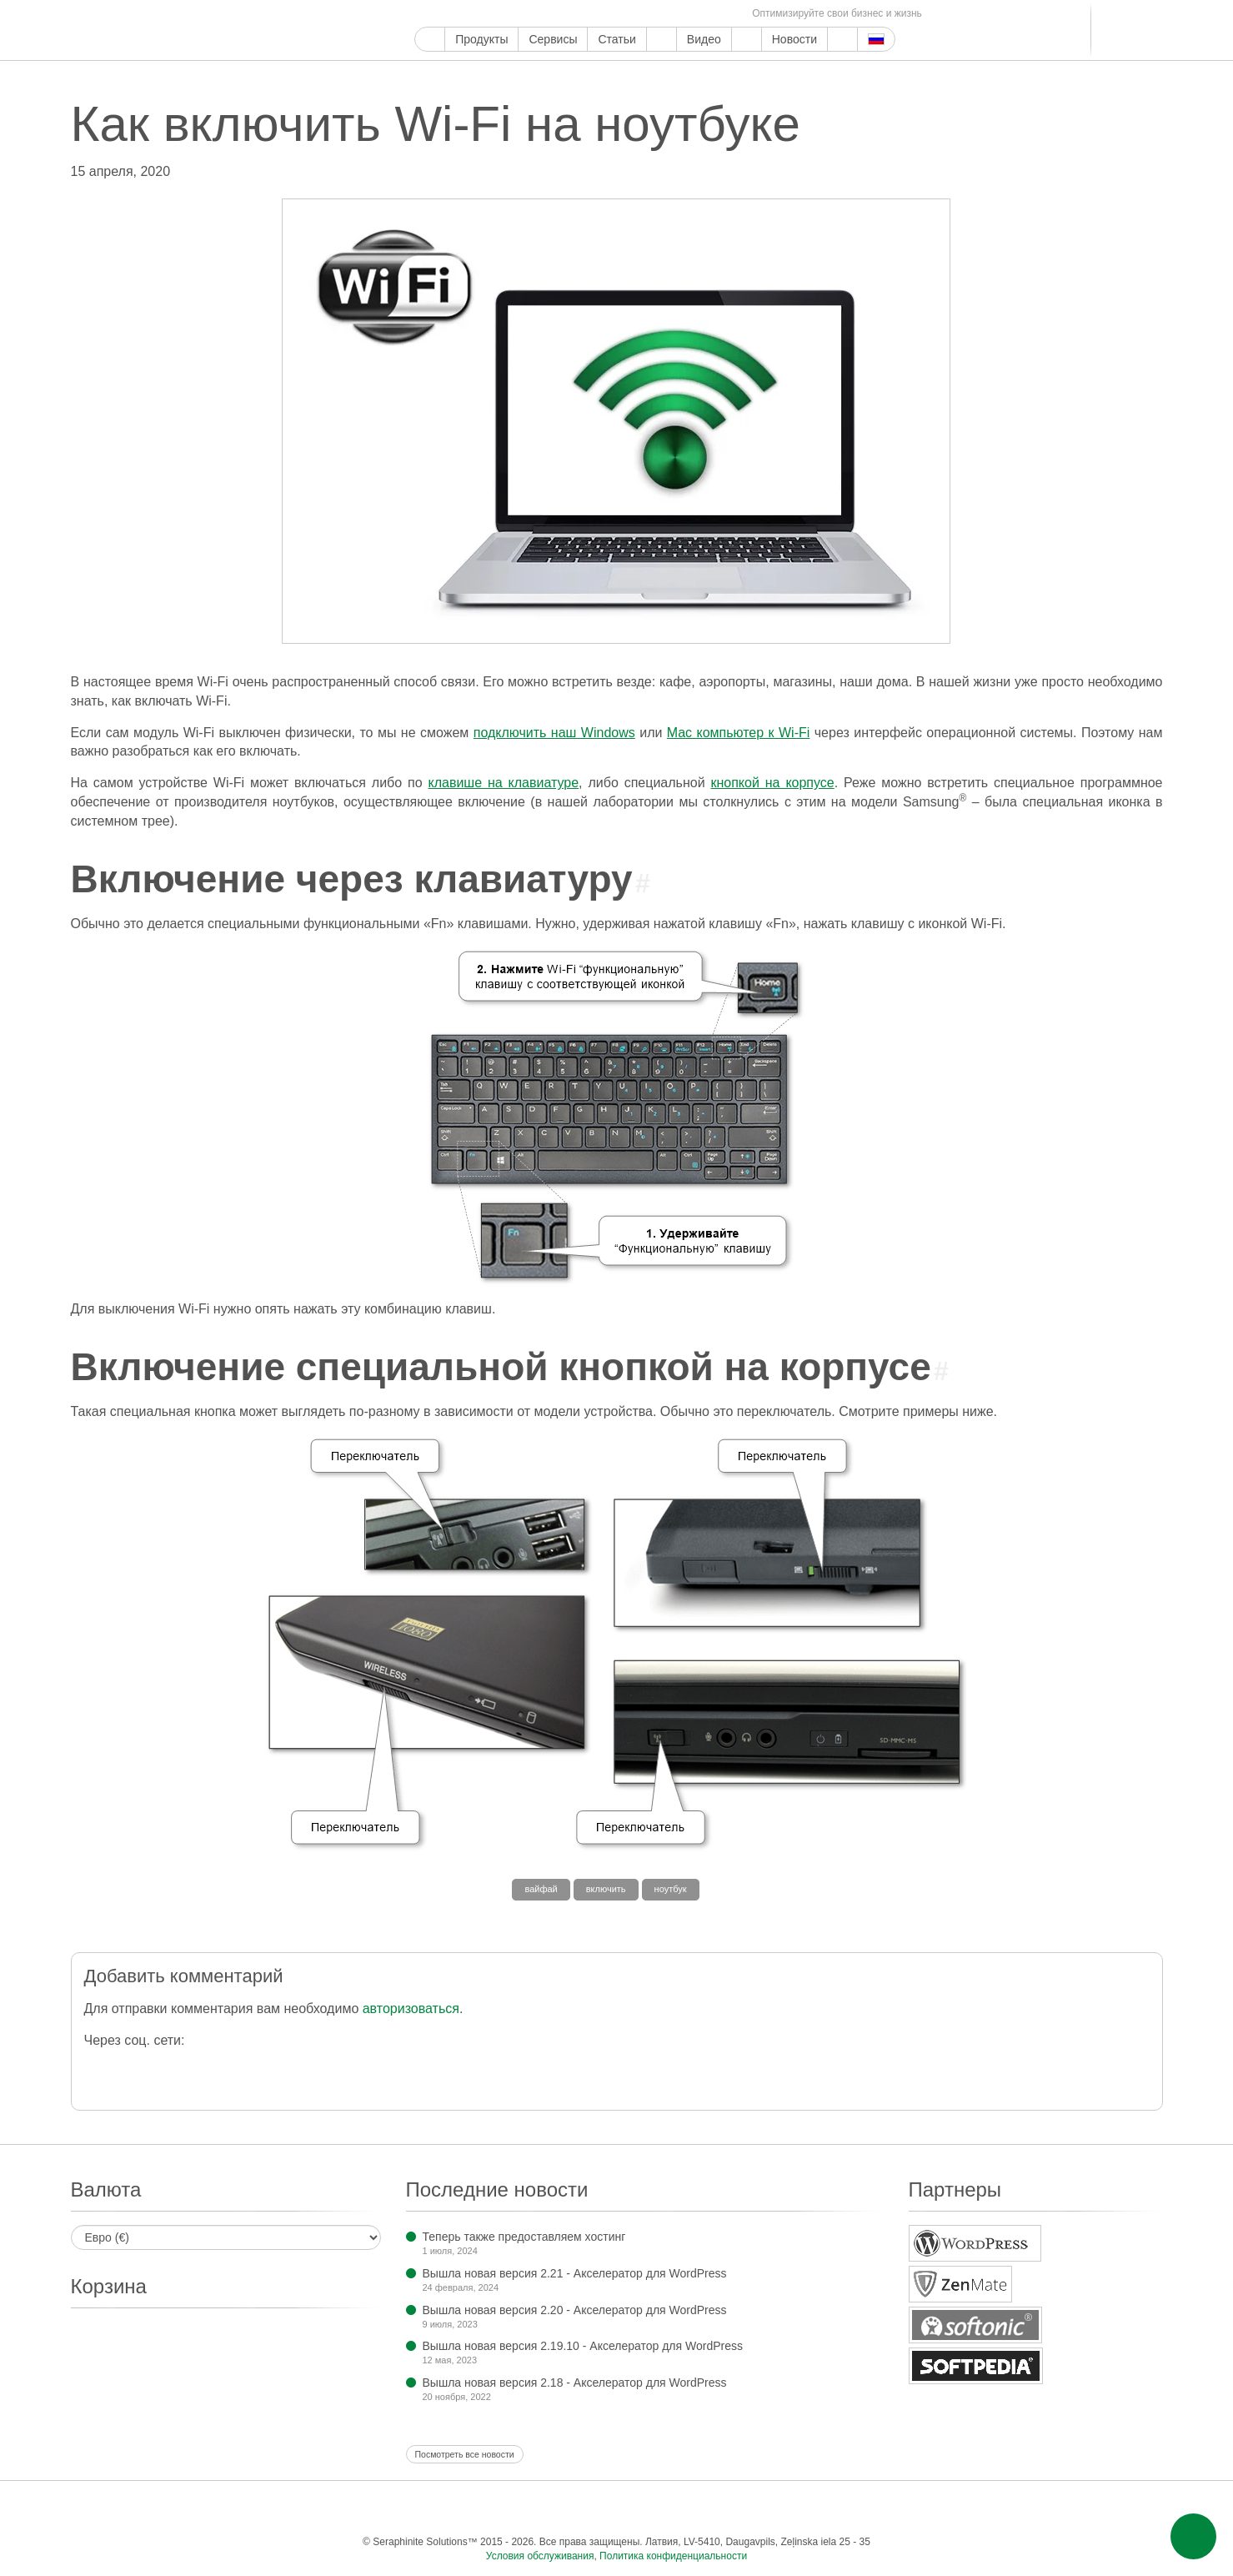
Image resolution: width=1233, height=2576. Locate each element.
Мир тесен (673, 14)
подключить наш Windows (554, 733)
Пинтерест (520, 14)
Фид (711, 14)
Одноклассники (692, 14)
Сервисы (553, 39)
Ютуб (481, 14)
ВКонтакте (654, 14)
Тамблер (539, 14)
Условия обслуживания (540, 2556)
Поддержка (661, 39)
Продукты (481, 39)
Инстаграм (501, 14)
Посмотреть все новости (464, 2454)
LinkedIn (616, 14)
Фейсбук (443, 14)
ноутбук (670, 1889)
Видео (704, 39)
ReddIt (577, 14)
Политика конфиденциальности (673, 2556)
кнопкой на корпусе (772, 783)
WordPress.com (558, 14)
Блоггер (596, 14)
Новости (794, 39)
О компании (746, 39)
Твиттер (462, 14)
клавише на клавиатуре (503, 783)
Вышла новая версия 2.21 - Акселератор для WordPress (575, 2273)
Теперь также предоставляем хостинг (524, 2236)
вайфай (540, 1889)
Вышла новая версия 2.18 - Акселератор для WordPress (575, 2382)
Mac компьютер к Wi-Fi (738, 733)
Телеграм (635, 14)
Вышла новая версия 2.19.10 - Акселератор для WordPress (583, 2346)
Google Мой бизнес (424, 14)
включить (606, 1889)
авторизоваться (411, 2008)
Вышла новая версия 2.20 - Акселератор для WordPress (575, 2310)
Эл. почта (731, 14)
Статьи (616, 39)
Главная (429, 39)
